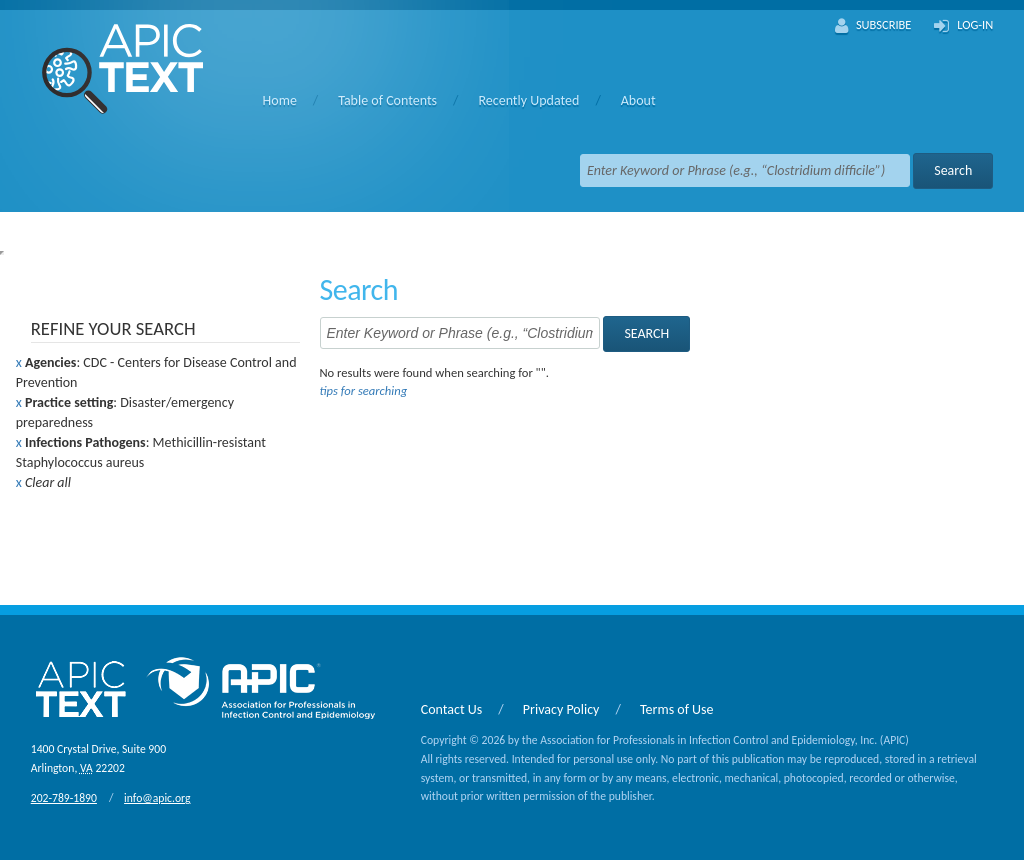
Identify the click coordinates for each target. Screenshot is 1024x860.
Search (953, 170)
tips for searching (363, 390)
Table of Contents (387, 100)
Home (280, 100)
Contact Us (452, 709)
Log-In (963, 26)
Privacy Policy (561, 709)
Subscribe (873, 26)
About (638, 100)
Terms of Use (677, 709)
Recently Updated (528, 100)
